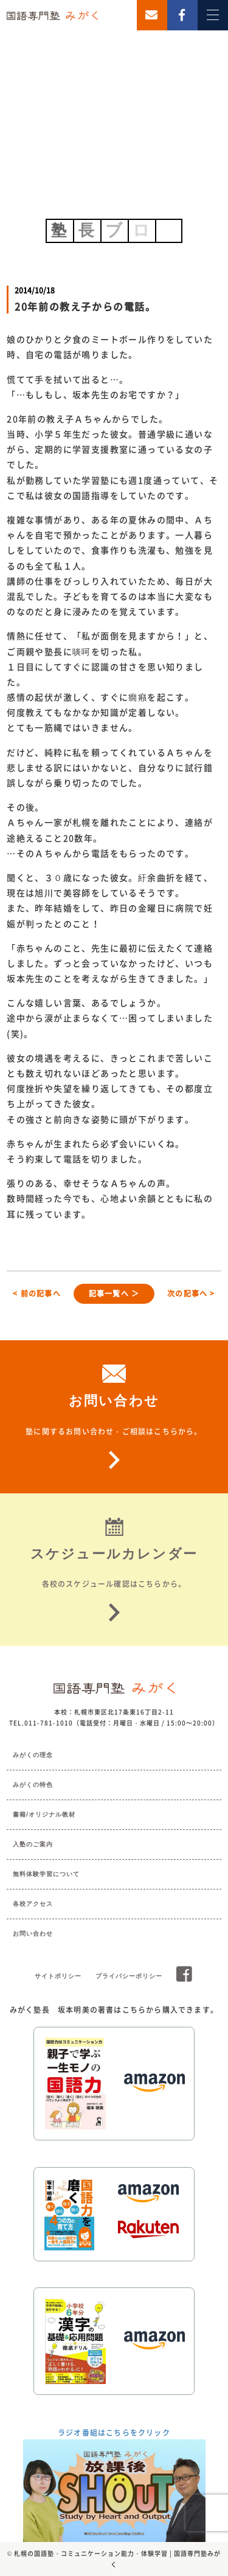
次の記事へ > (191, 1293)
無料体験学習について (46, 1874)
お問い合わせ (33, 1933)
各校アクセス (33, 1903)
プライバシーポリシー (128, 1976)
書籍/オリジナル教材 (44, 1814)
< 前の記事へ (36, 1293)
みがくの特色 (33, 1784)
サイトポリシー (58, 1976)
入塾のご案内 (33, 1844)
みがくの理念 (33, 1755)
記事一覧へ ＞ (114, 1293)
